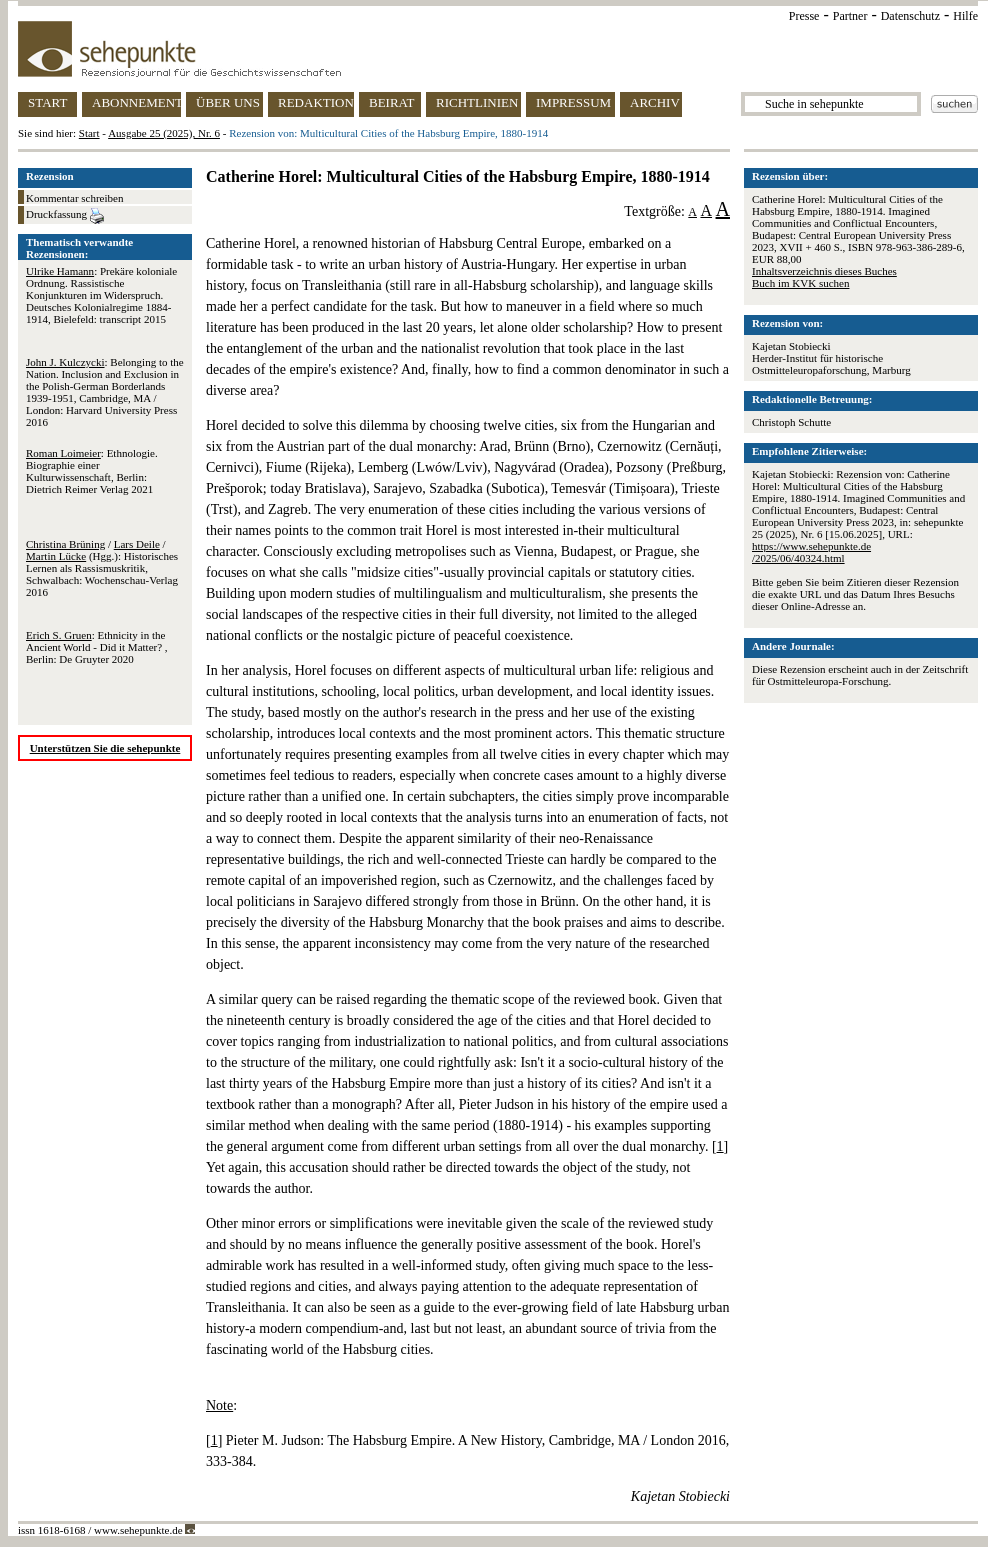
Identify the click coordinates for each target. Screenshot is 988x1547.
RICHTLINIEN (477, 102)
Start (89, 133)
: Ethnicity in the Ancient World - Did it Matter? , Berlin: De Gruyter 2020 (97, 647)
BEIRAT (392, 102)
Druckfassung (65, 216)
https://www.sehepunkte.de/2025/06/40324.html (811, 552)
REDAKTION (316, 102)
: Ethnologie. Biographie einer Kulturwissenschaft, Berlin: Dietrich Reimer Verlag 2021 (92, 471)
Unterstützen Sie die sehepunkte (105, 748)
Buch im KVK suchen (800, 283)
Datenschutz (910, 16)
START (47, 102)
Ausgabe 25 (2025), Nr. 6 (164, 133)
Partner (850, 16)
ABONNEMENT (136, 102)
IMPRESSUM (573, 102)
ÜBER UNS (228, 102)
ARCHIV (655, 102)
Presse (804, 16)
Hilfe (965, 16)
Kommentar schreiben (74, 198)
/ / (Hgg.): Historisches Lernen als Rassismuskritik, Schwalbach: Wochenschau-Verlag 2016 (102, 568)
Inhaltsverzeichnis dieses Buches (824, 271)
